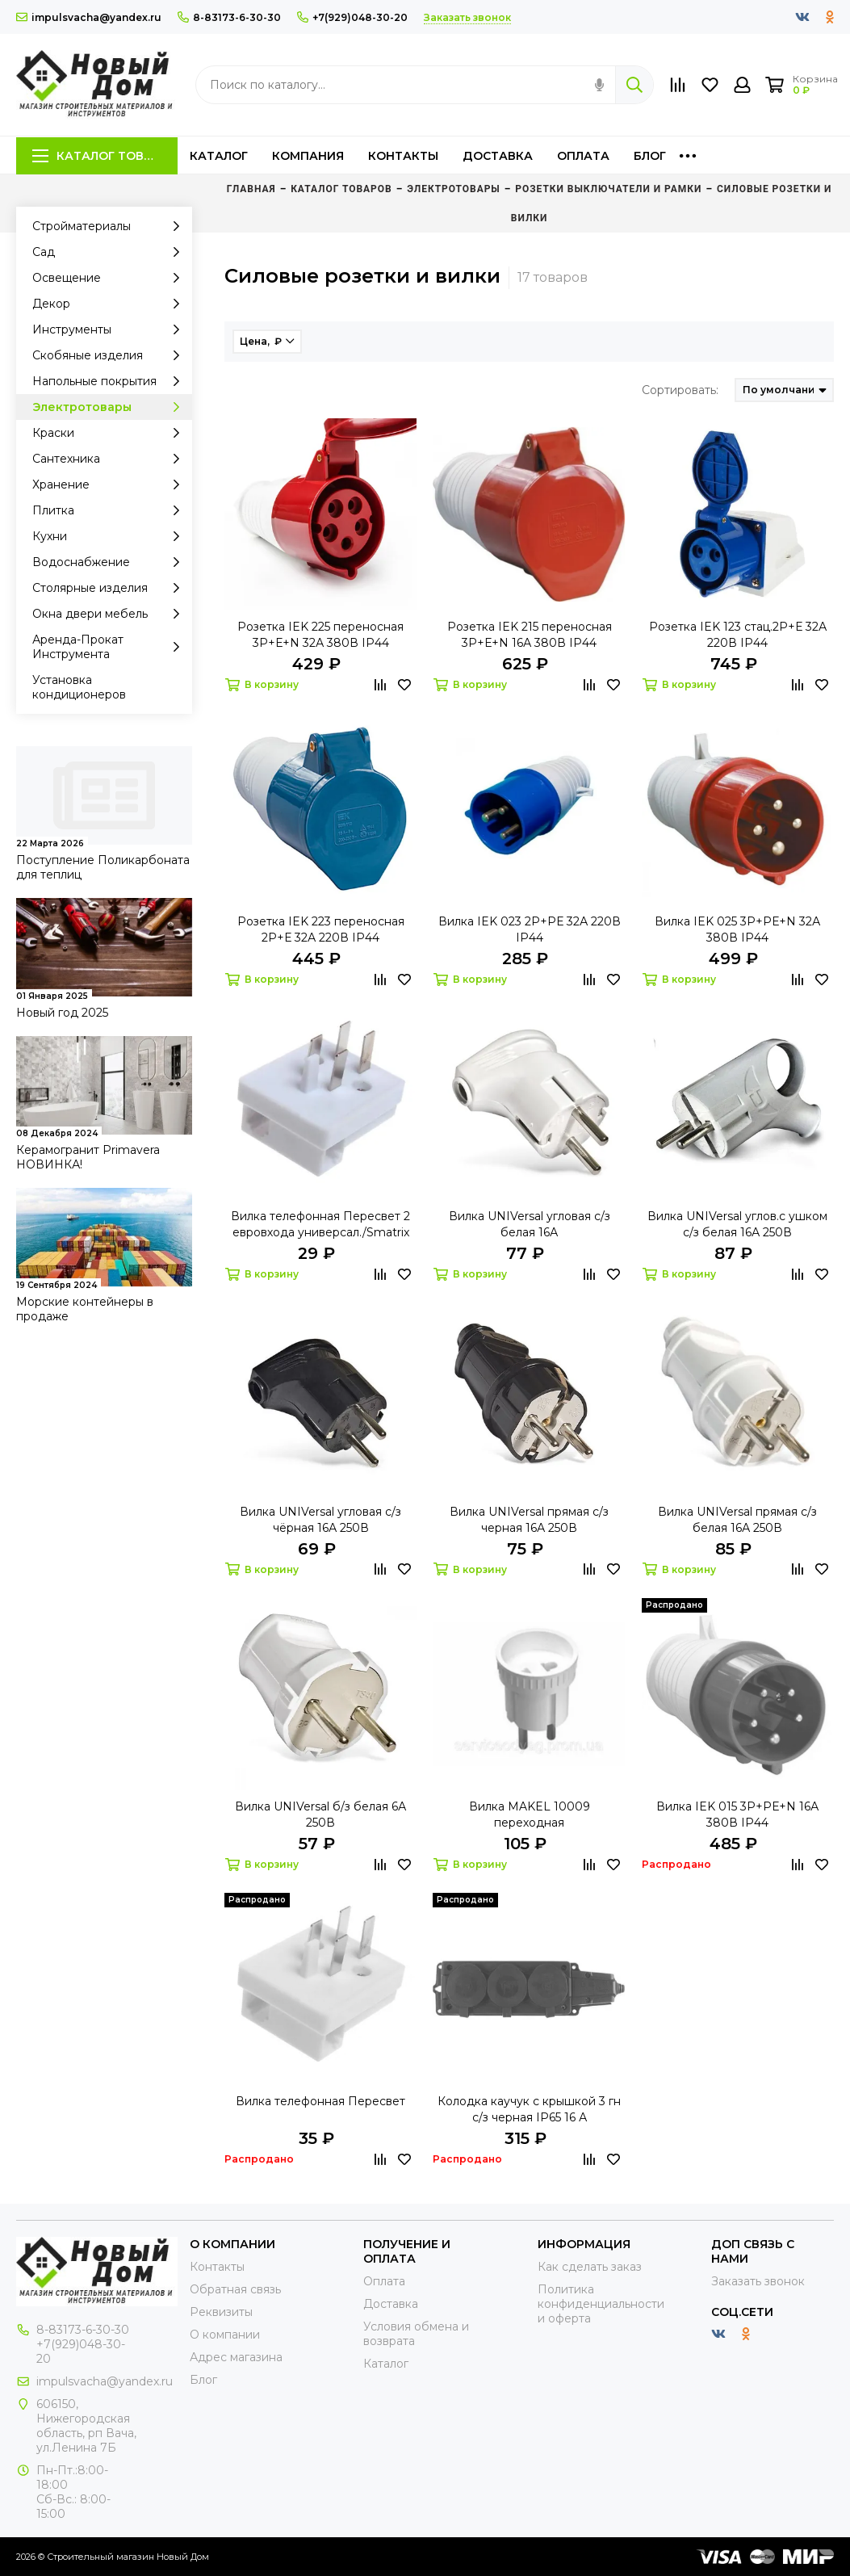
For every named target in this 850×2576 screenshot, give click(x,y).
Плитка (110, 510)
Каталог (219, 156)
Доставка (498, 156)
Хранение (110, 484)
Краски (110, 433)
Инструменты (110, 329)
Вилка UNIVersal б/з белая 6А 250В (320, 1814)
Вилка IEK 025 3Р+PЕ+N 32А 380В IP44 (737, 929)
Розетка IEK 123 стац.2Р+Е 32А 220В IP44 (738, 634)
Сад (110, 252)
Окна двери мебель (110, 614)
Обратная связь (235, 2289)
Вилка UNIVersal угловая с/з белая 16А (529, 1224)
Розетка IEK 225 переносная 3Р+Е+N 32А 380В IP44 (320, 634)
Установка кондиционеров (79, 687)
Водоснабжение (110, 562)
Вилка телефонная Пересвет (320, 2101)
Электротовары (110, 407)
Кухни (110, 536)
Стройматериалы (110, 226)
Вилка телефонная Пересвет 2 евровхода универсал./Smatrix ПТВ (320, 1224)
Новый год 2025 (62, 1012)
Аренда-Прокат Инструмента (110, 646)
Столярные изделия (110, 588)
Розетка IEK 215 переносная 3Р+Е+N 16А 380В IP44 (529, 634)
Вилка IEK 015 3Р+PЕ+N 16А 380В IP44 (737, 1814)
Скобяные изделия (110, 355)
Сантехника (110, 459)
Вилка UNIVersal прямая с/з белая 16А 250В (737, 1519)
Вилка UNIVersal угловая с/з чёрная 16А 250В (320, 1519)
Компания (308, 156)
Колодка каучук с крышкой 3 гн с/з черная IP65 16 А (529, 2109)
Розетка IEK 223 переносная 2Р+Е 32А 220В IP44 (320, 929)
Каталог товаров (105, 156)
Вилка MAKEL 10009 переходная (529, 1814)
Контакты (403, 156)
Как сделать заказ (590, 2266)
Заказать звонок (758, 2281)
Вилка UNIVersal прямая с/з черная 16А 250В (529, 1519)
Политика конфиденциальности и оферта (601, 2304)
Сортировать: (680, 390)
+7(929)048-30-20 (352, 17)
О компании (225, 2334)
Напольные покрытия (110, 381)
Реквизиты (221, 2312)
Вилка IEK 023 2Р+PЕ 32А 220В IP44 (529, 929)
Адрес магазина (236, 2357)
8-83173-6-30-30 (229, 17)
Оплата (583, 156)
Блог (650, 156)
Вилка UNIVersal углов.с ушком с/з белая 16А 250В (737, 1224)
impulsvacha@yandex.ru (88, 17)
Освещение (110, 278)
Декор (110, 304)
